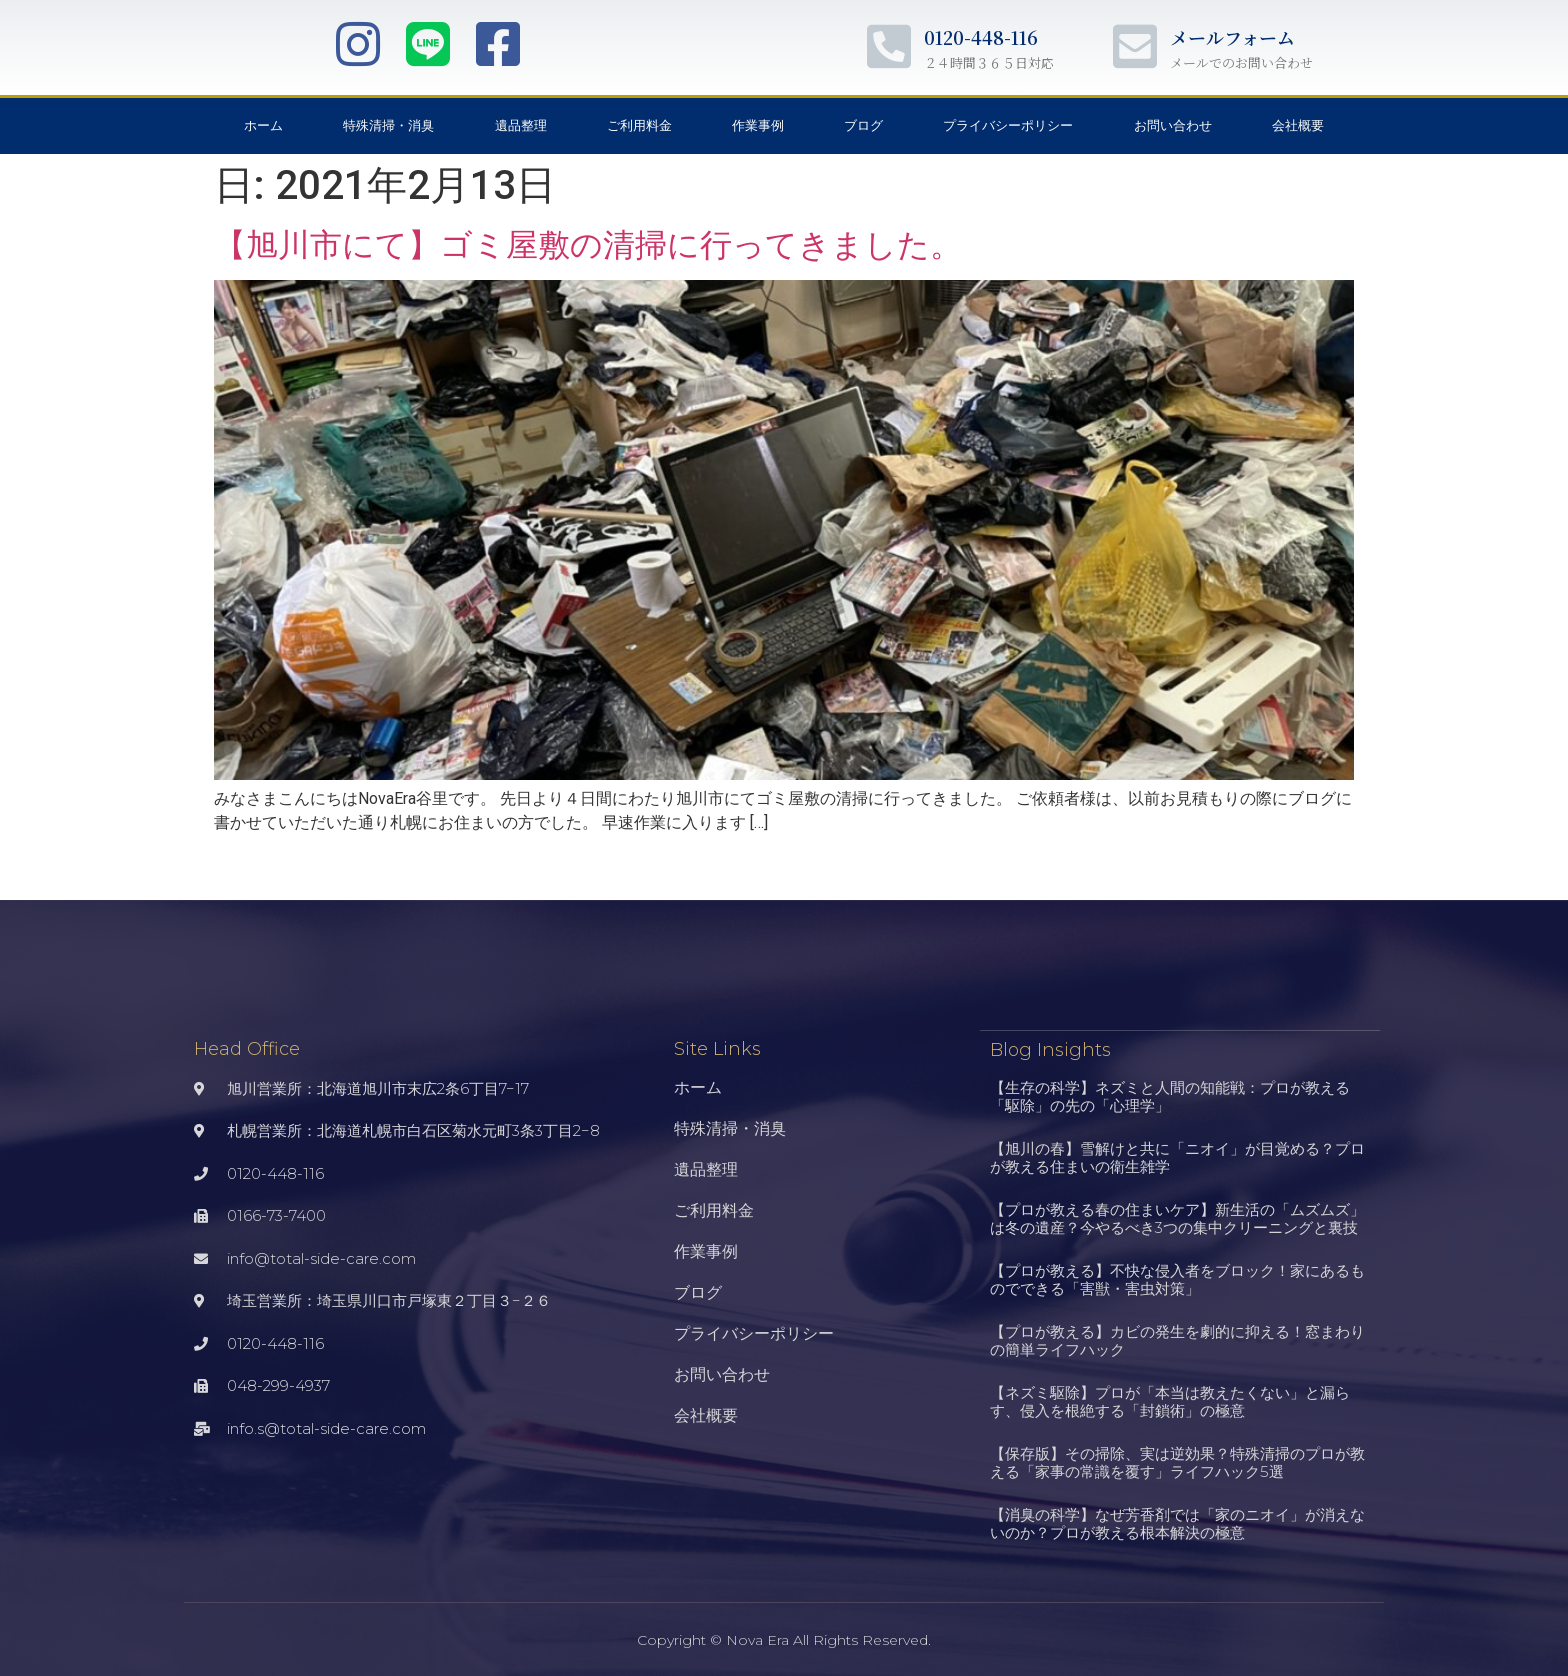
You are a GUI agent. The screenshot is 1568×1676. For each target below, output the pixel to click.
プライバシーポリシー (1008, 125)
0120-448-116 (981, 37)
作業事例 (758, 125)
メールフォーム (1232, 37)
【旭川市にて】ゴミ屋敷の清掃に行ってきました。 (588, 245)
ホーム (263, 125)
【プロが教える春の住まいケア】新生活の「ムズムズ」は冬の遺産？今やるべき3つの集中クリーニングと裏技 (1177, 1217)
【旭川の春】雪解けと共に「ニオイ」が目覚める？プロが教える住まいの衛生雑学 (1177, 1156)
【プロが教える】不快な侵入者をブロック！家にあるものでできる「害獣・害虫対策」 (1177, 1278)
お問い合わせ (1173, 125)
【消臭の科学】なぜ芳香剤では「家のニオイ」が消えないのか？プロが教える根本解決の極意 (1177, 1522)
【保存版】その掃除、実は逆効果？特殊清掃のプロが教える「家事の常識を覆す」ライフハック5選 (1177, 1461)
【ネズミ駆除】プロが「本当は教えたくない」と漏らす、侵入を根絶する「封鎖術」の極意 (1170, 1400)
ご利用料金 (639, 125)
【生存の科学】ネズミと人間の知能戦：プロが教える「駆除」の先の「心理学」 (1170, 1095)
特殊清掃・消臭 (388, 125)
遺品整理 (521, 125)
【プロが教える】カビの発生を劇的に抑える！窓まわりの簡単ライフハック (1177, 1339)
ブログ (863, 125)
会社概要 (1298, 125)
